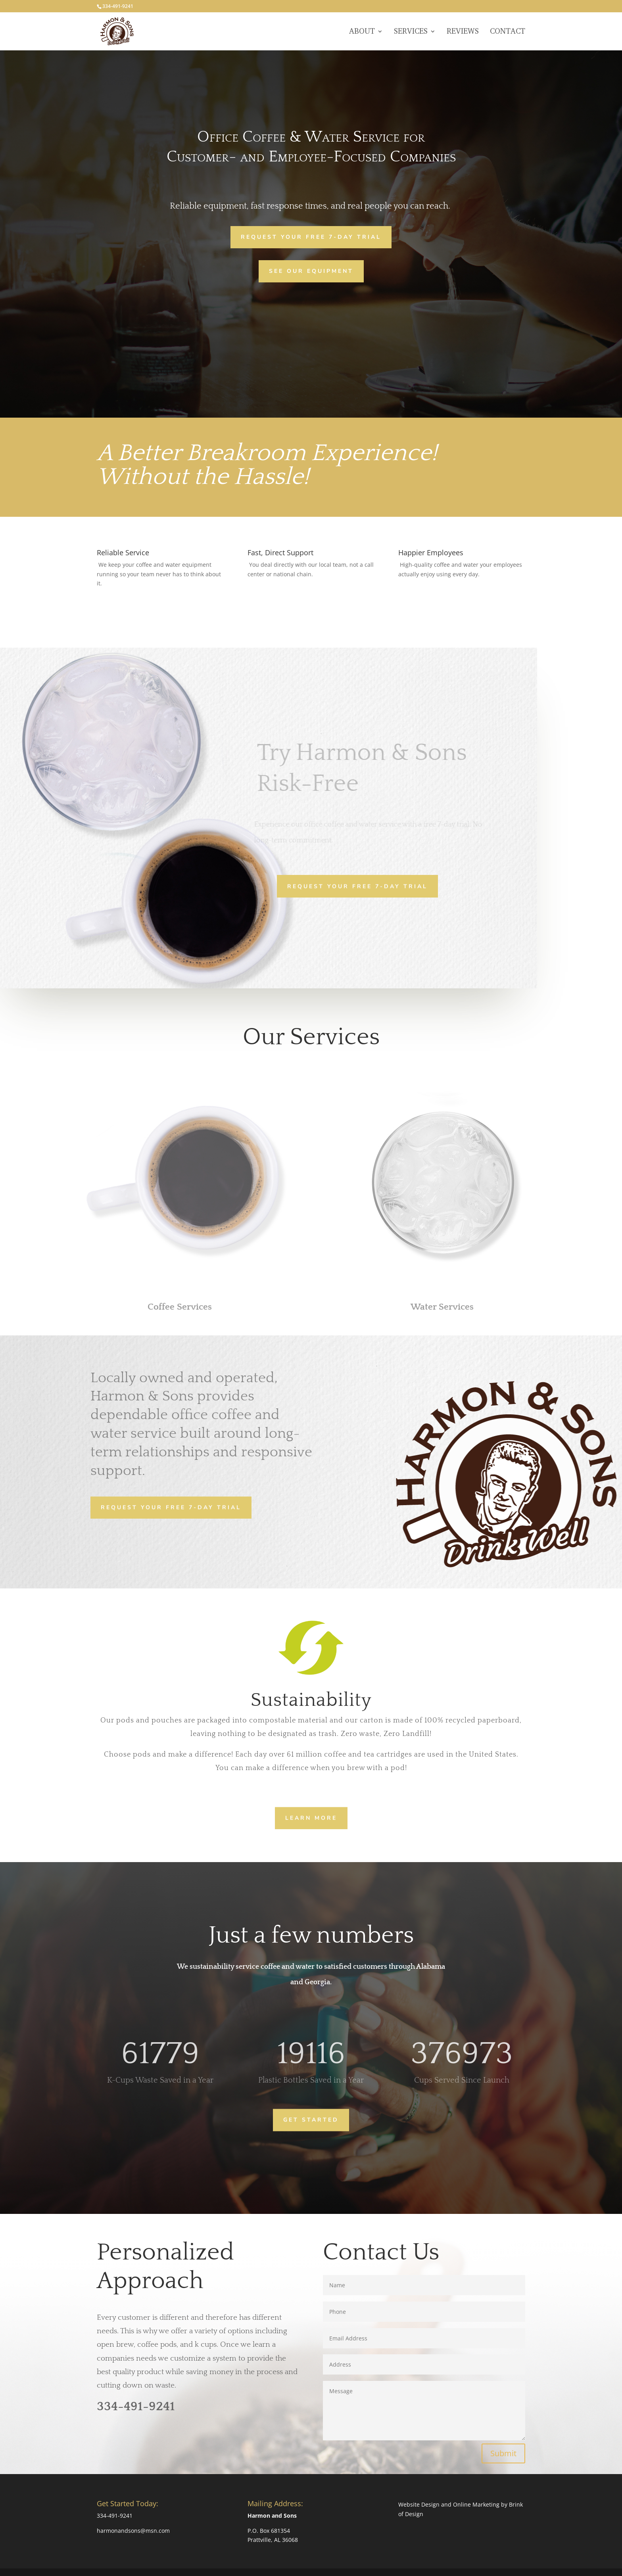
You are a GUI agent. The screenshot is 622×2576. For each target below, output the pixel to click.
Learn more (311, 1817)
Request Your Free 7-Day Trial (311, 237)
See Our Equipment (311, 271)
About (362, 32)
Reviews (463, 32)
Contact (507, 32)
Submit (503, 2453)
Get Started (311, 2119)
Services (411, 32)
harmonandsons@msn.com (133, 2530)
